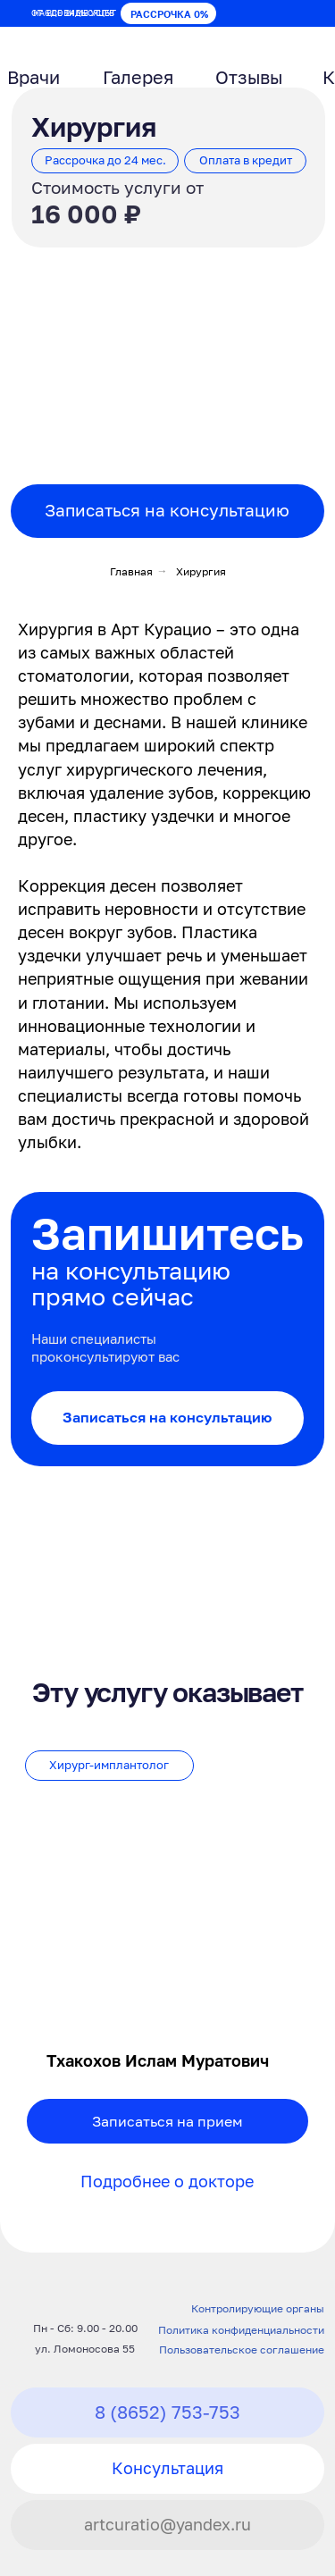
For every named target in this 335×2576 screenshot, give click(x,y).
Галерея (138, 77)
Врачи (33, 77)
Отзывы (248, 77)
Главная (131, 571)
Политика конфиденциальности (241, 2330)
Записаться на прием (167, 2121)
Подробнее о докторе (167, 2181)
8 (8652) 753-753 (167, 2411)
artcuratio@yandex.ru (167, 2524)
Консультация (167, 2468)
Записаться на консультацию (167, 510)
